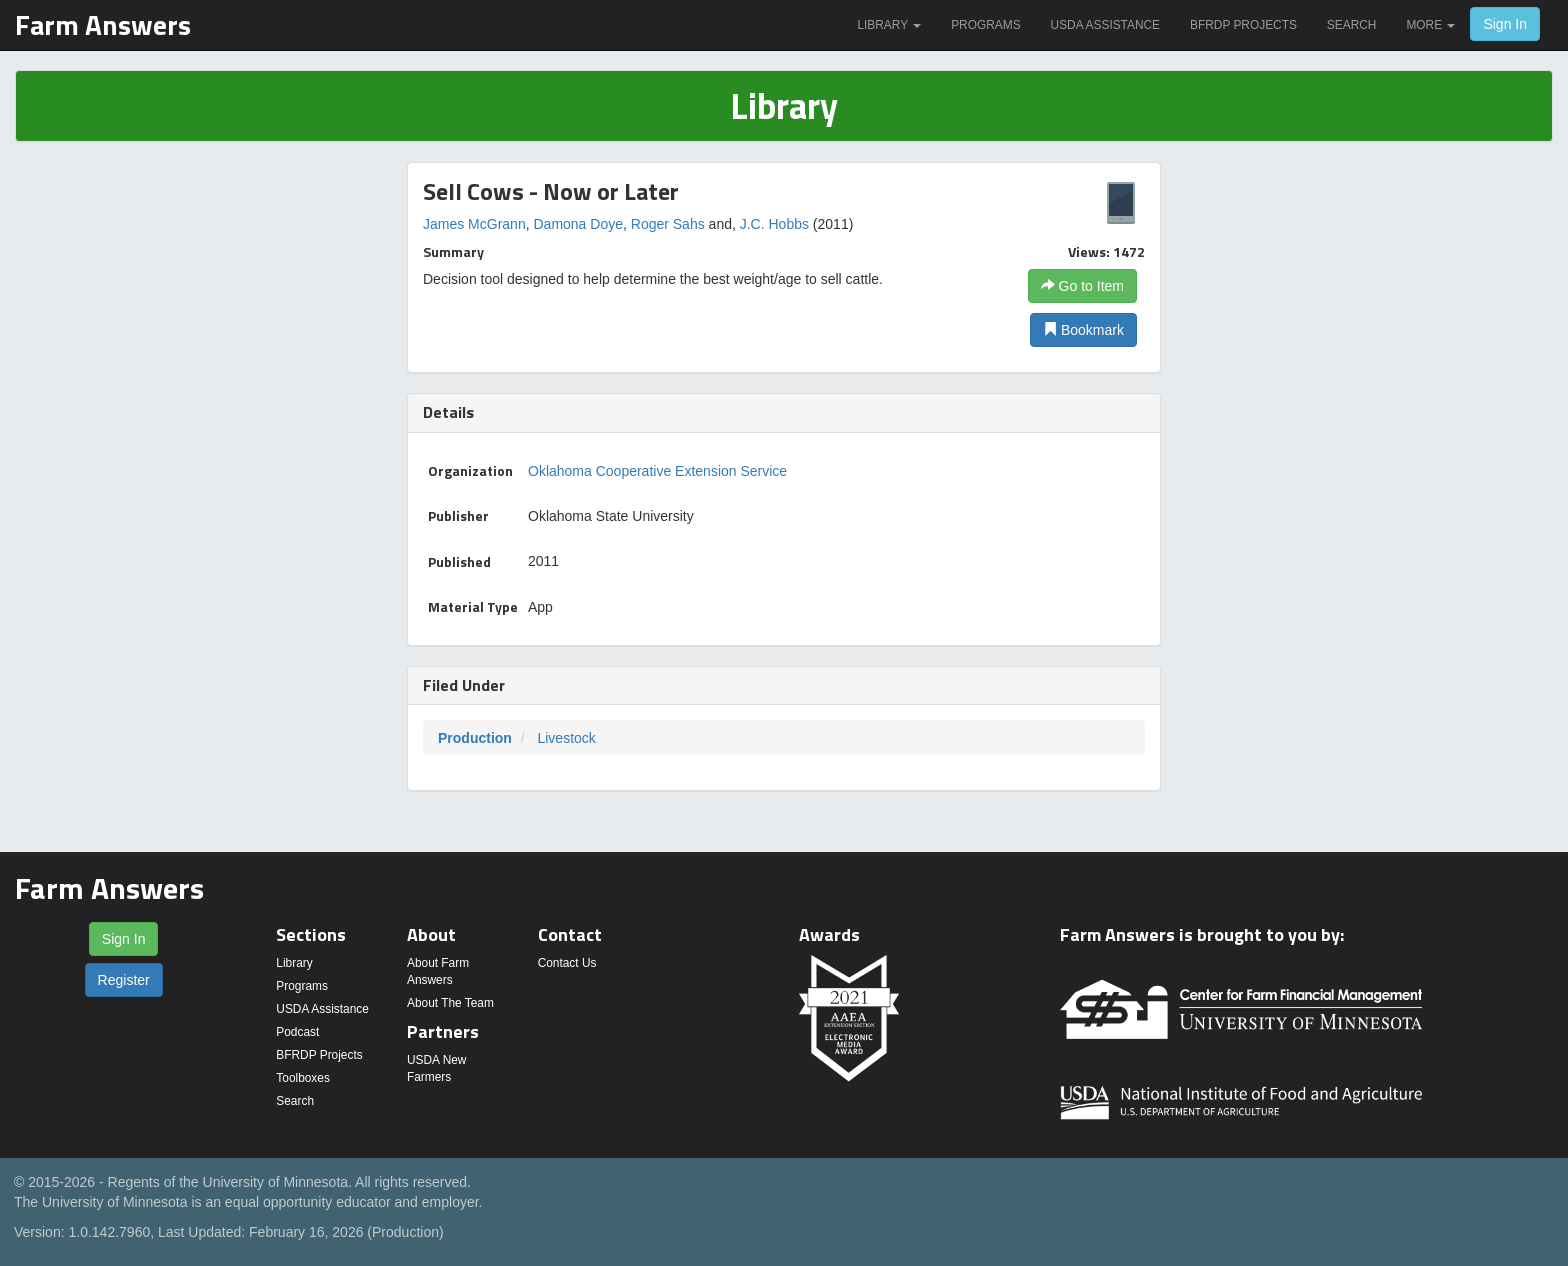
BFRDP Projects (1243, 25)
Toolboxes (303, 1078)
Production (475, 738)
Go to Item (1082, 286)
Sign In (1505, 24)
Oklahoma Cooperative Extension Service (657, 471)
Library (889, 25)
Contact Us (567, 963)
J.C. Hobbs (774, 224)
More (1430, 25)
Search (1352, 25)
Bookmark (1083, 330)
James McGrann (474, 224)
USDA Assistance (1105, 25)
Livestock (566, 738)
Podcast (297, 1032)
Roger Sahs (668, 224)
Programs (985, 25)
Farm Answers (103, 24)
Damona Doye (578, 224)
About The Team (450, 1003)
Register (124, 980)
